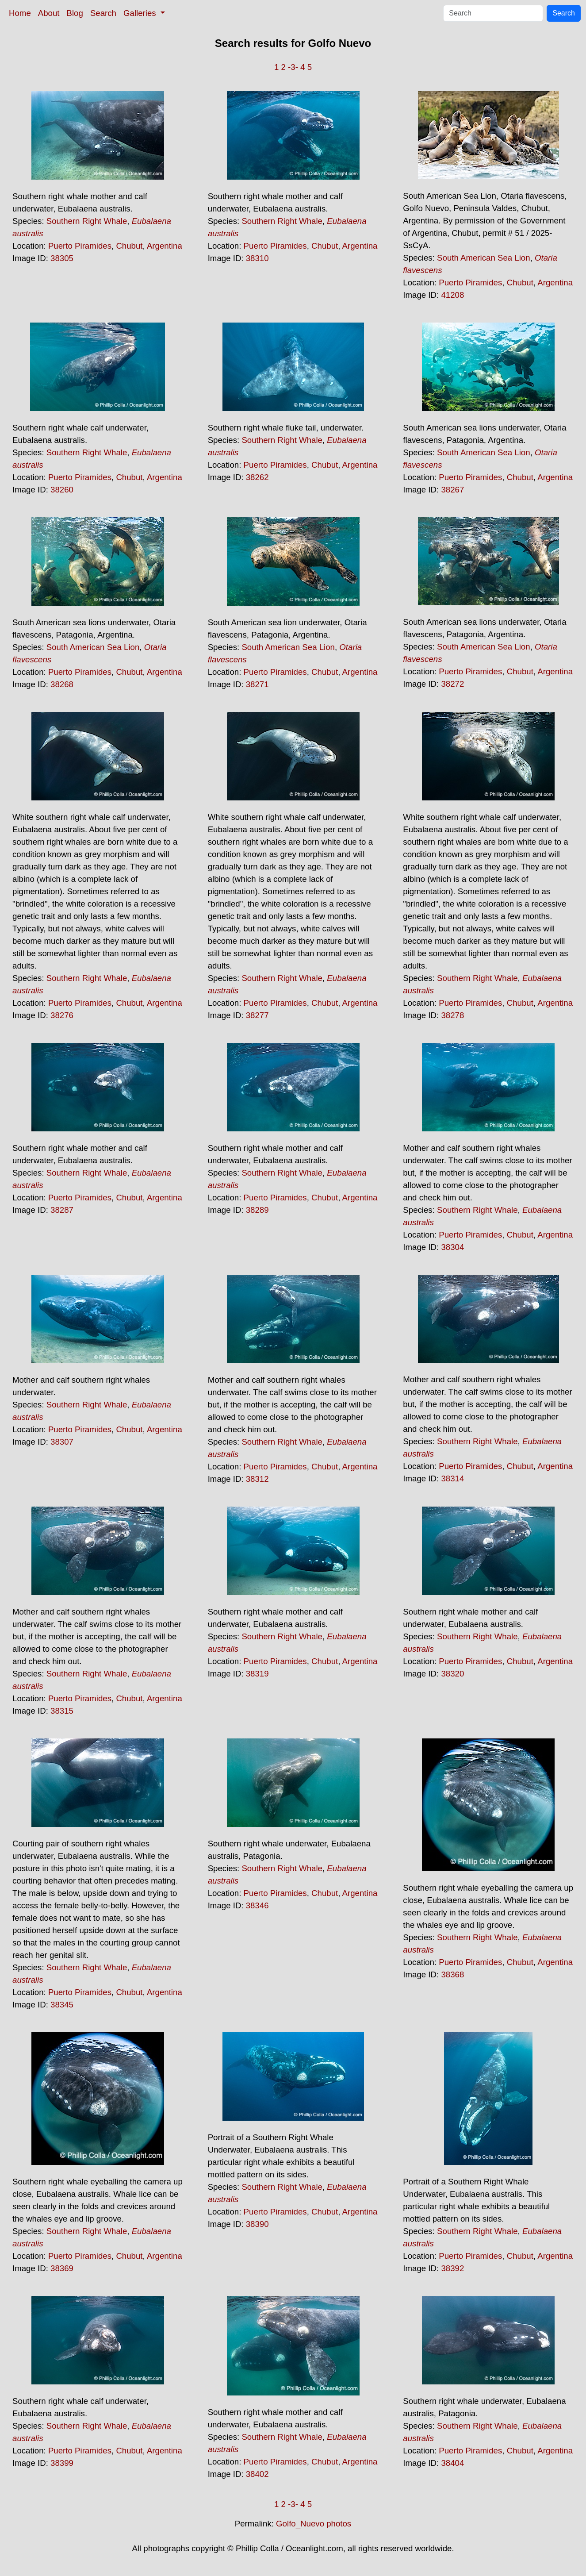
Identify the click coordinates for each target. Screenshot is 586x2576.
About (49, 13)
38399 (61, 2463)
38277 (257, 1015)
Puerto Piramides (79, 245)
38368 (452, 1974)
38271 (257, 684)
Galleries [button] (140, 13)
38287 (61, 1210)
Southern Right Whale (86, 221)
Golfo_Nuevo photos (313, 2523)
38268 (61, 684)
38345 (61, 2004)
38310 (257, 258)
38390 (257, 2224)
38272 (452, 683)
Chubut (129, 245)
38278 (452, 1015)
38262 (257, 477)
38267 (452, 489)
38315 (61, 1710)
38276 (61, 1015)
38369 (61, 2268)
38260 (61, 489)
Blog (75, 13)
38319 (257, 1673)
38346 (257, 1905)
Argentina (164, 245)
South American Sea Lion (483, 257)
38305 (61, 258)
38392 (452, 2268)
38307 (61, 1441)
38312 (257, 1479)
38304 (452, 1247)
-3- (293, 67)
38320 (452, 1673)
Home (20, 13)
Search (103, 13)
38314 (452, 1478)
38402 (257, 2474)
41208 (452, 295)
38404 (452, 2463)
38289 (257, 1210)
